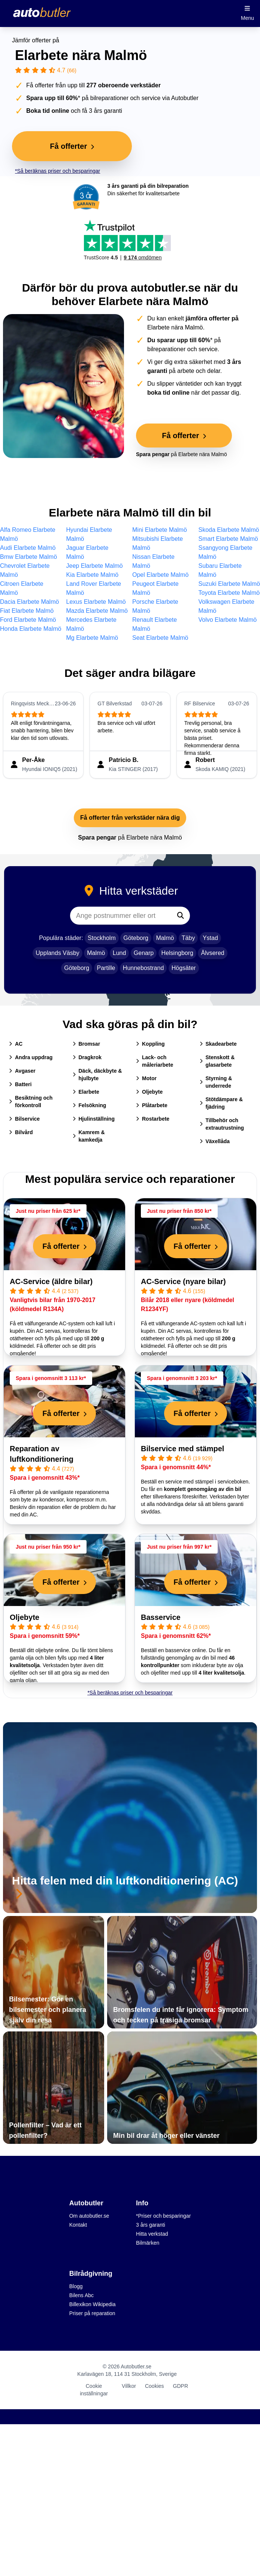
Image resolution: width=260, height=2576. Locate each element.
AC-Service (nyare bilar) (183, 1281)
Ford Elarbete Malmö (28, 620)
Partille (106, 968)
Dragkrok (87, 1057)
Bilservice (24, 1119)
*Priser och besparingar (163, 2216)
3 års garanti (150, 2225)
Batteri (20, 1084)
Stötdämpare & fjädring (221, 1103)
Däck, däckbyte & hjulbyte (97, 1074)
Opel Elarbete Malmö (160, 575)
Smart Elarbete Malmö (228, 539)
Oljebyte (149, 1092)
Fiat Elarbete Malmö (27, 611)
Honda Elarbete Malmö (30, 629)
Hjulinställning (94, 1119)
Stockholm (102, 938)
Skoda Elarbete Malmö (229, 530)
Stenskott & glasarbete (217, 1061)
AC (15, 1044)
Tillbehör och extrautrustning (222, 1124)
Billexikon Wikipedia (92, 2304)
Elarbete (86, 1092)
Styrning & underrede (216, 1082)
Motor (146, 1078)
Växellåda (215, 1141)
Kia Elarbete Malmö (92, 575)
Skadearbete (218, 1044)
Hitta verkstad (152, 2234)
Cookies (154, 2386)
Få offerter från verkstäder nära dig (130, 817)
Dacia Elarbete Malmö (29, 602)
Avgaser (22, 1071)
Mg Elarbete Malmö (92, 638)
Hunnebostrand (143, 968)
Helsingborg (177, 953)
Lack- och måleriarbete (154, 1061)
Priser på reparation (92, 2313)
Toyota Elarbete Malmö (229, 593)
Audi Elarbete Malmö (28, 548)
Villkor (129, 2386)
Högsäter (184, 968)
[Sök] (180, 916)
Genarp (144, 953)
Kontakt (78, 2225)
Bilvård (21, 1132)
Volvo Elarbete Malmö (228, 620)
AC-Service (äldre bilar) (51, 1281)
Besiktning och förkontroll (30, 1101)
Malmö (165, 938)
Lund (119, 953)
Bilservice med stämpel (182, 1448)
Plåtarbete (151, 1105)
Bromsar (86, 1044)
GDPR (180, 2386)
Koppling (150, 1044)
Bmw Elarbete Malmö (28, 557)
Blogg (76, 2286)
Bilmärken (147, 2243)
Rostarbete (152, 1119)
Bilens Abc (81, 2295)
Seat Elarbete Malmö (160, 638)
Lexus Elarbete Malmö (96, 602)
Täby (188, 938)
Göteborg (135, 938)
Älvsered (212, 953)
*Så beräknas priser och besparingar (57, 171)
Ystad (210, 938)
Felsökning (89, 1105)
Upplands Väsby (57, 953)
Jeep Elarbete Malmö (94, 566)
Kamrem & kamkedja (89, 1136)
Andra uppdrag (30, 1057)
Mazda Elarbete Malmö (97, 611)
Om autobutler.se (89, 2216)
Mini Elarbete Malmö (159, 530)
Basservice (161, 1617)
